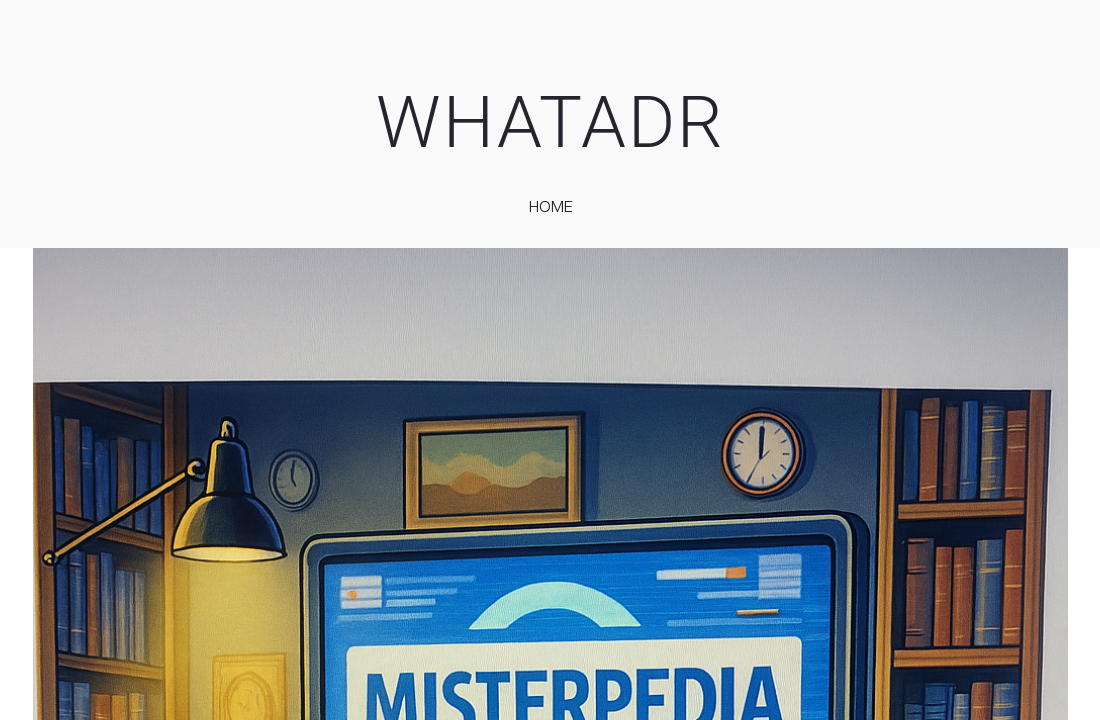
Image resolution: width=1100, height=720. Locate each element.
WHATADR (550, 122)
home (551, 206)
